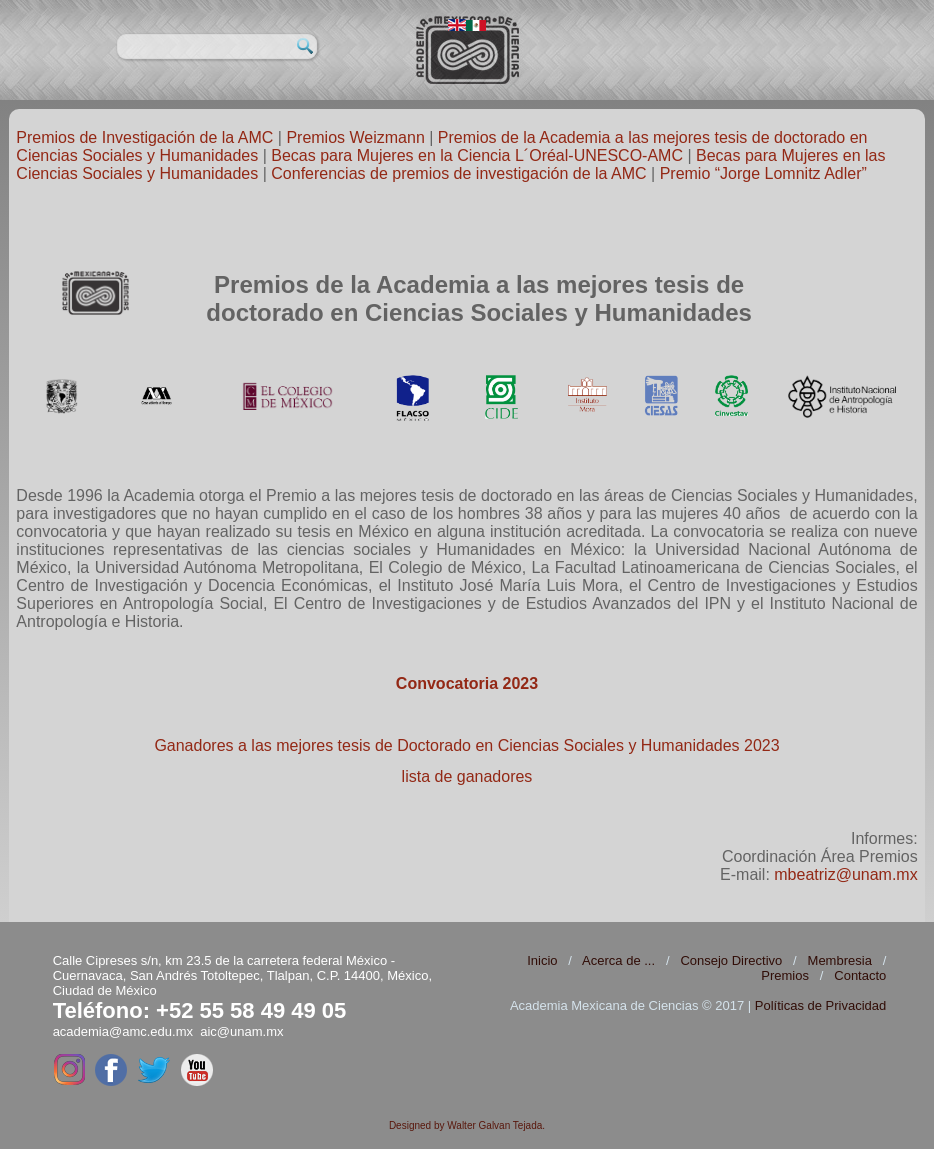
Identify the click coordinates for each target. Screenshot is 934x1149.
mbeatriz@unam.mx (845, 874)
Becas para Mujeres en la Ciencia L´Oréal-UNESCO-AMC (477, 155)
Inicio (542, 960)
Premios (785, 975)
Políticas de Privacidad (821, 1005)
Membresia (840, 960)
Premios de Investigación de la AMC (144, 137)
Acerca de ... (618, 960)
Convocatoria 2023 (467, 683)
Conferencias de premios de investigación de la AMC (458, 173)
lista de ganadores (467, 776)
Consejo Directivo (731, 960)
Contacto (860, 975)
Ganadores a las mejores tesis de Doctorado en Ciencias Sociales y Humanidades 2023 (466, 745)
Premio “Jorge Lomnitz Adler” (763, 173)
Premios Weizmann (355, 137)
